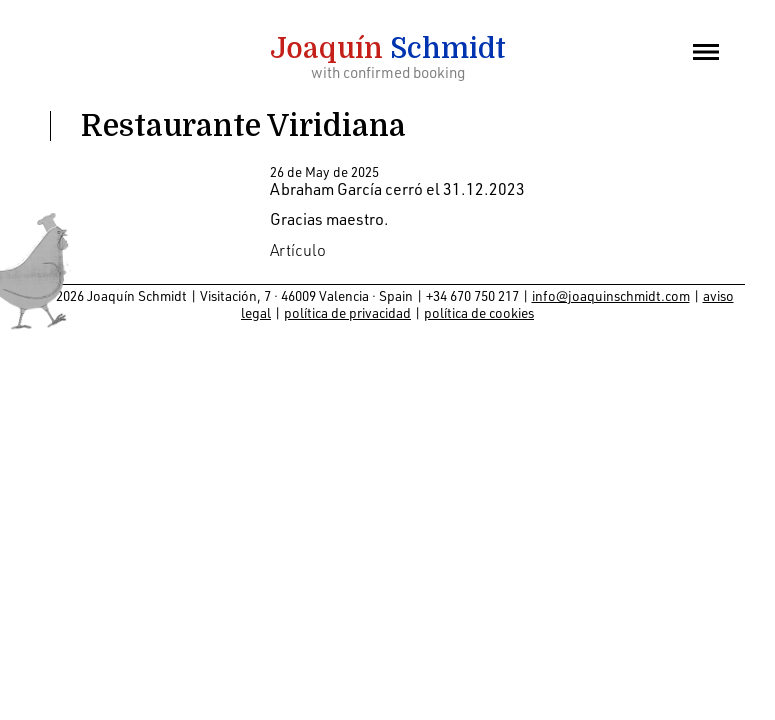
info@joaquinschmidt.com (611, 295)
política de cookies (479, 312)
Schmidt (388, 49)
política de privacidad (347, 312)
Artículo (298, 250)
